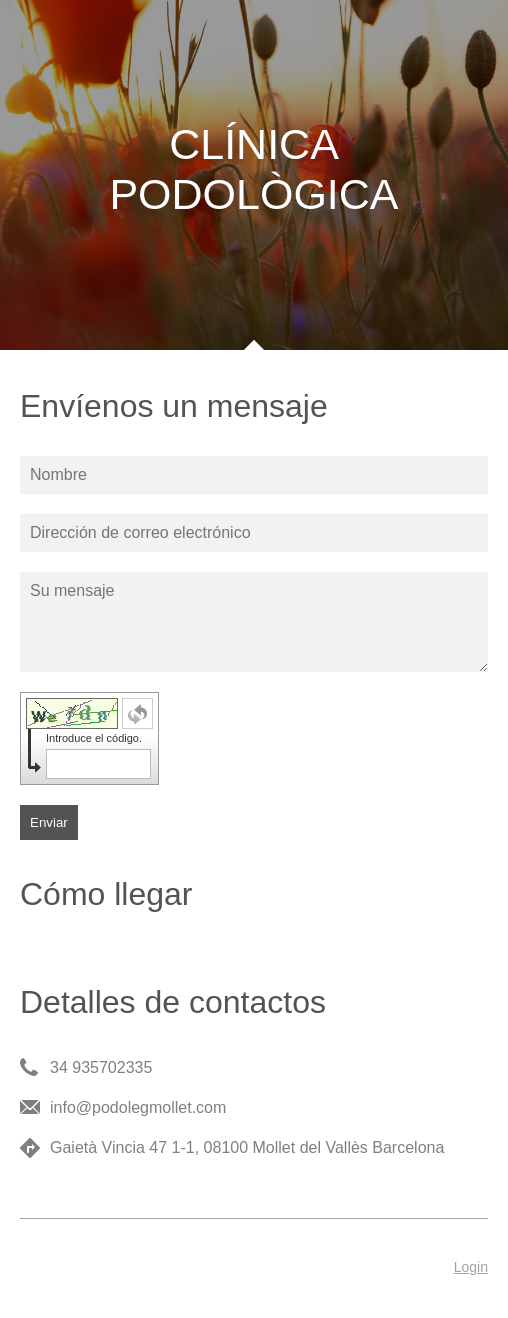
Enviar (49, 822)
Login (471, 1267)
